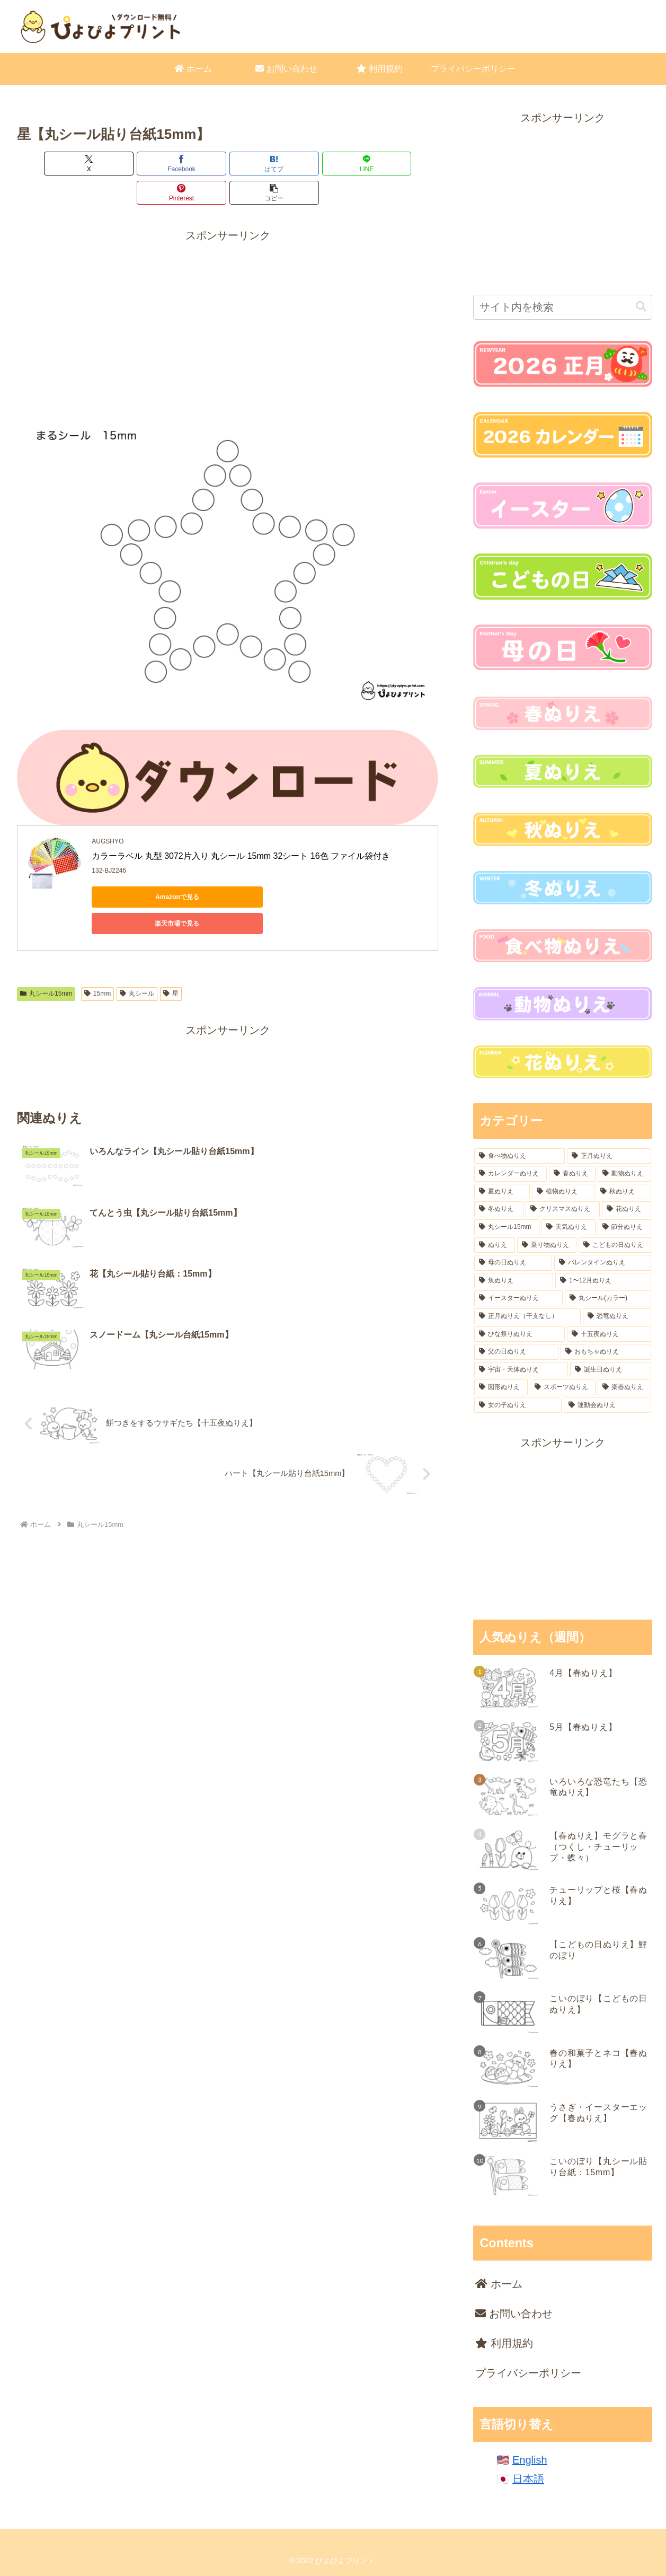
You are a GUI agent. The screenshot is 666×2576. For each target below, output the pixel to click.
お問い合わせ (514, 2313)
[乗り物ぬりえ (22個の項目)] (546, 1245)
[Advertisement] (227, 290)
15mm (97, 938)
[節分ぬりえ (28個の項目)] (624, 1227)
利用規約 (504, 2343)
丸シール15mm (46, 938)
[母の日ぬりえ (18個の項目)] (513, 1263)
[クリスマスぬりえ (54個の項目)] (563, 1209)
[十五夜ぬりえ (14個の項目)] (609, 1334)
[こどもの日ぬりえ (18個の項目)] (615, 1245)
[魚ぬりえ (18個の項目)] (513, 1281)
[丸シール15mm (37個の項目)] (506, 1227)
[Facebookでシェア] (121, 163)
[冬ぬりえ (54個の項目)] (498, 1209)
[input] (562, 307)
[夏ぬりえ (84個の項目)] (501, 1192)
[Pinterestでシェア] (334, 163)
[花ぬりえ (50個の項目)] (626, 1209)
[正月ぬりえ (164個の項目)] (609, 1156)
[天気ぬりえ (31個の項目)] (568, 1227)
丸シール (137, 938)
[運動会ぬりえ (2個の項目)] (607, 1405)
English (529, 2460)
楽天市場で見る (240, 868)
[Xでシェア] (50, 163)
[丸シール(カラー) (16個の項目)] (608, 1298)
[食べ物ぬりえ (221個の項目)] (519, 1156)
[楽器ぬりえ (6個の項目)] (624, 1387)
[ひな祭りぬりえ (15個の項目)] (519, 1334)
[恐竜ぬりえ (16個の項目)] (617, 1316)
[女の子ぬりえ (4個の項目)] (518, 1405)
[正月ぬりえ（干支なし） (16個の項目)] (527, 1316)
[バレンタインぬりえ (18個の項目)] (602, 1263)
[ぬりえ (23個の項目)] (494, 1245)
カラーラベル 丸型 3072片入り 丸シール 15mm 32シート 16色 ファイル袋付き (242, 826)
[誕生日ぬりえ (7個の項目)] (610, 1370)
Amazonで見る (140, 868)
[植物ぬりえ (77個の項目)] (562, 1192)
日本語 (528, 2479)
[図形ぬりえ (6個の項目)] (500, 1387)
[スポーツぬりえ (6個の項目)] (563, 1387)
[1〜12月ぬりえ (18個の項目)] (603, 1281)
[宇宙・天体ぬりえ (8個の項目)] (521, 1370)
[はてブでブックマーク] (192, 163)
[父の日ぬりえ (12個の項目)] (516, 1352)
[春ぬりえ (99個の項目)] (572, 1174)
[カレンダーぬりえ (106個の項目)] (510, 1174)
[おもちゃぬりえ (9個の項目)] (606, 1352)
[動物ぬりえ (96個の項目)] (624, 1174)
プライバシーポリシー (528, 2373)
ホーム (498, 2284)
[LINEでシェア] (263, 163)
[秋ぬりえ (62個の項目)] (623, 1192)
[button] (404, 163)
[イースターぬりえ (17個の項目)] (518, 1298)
